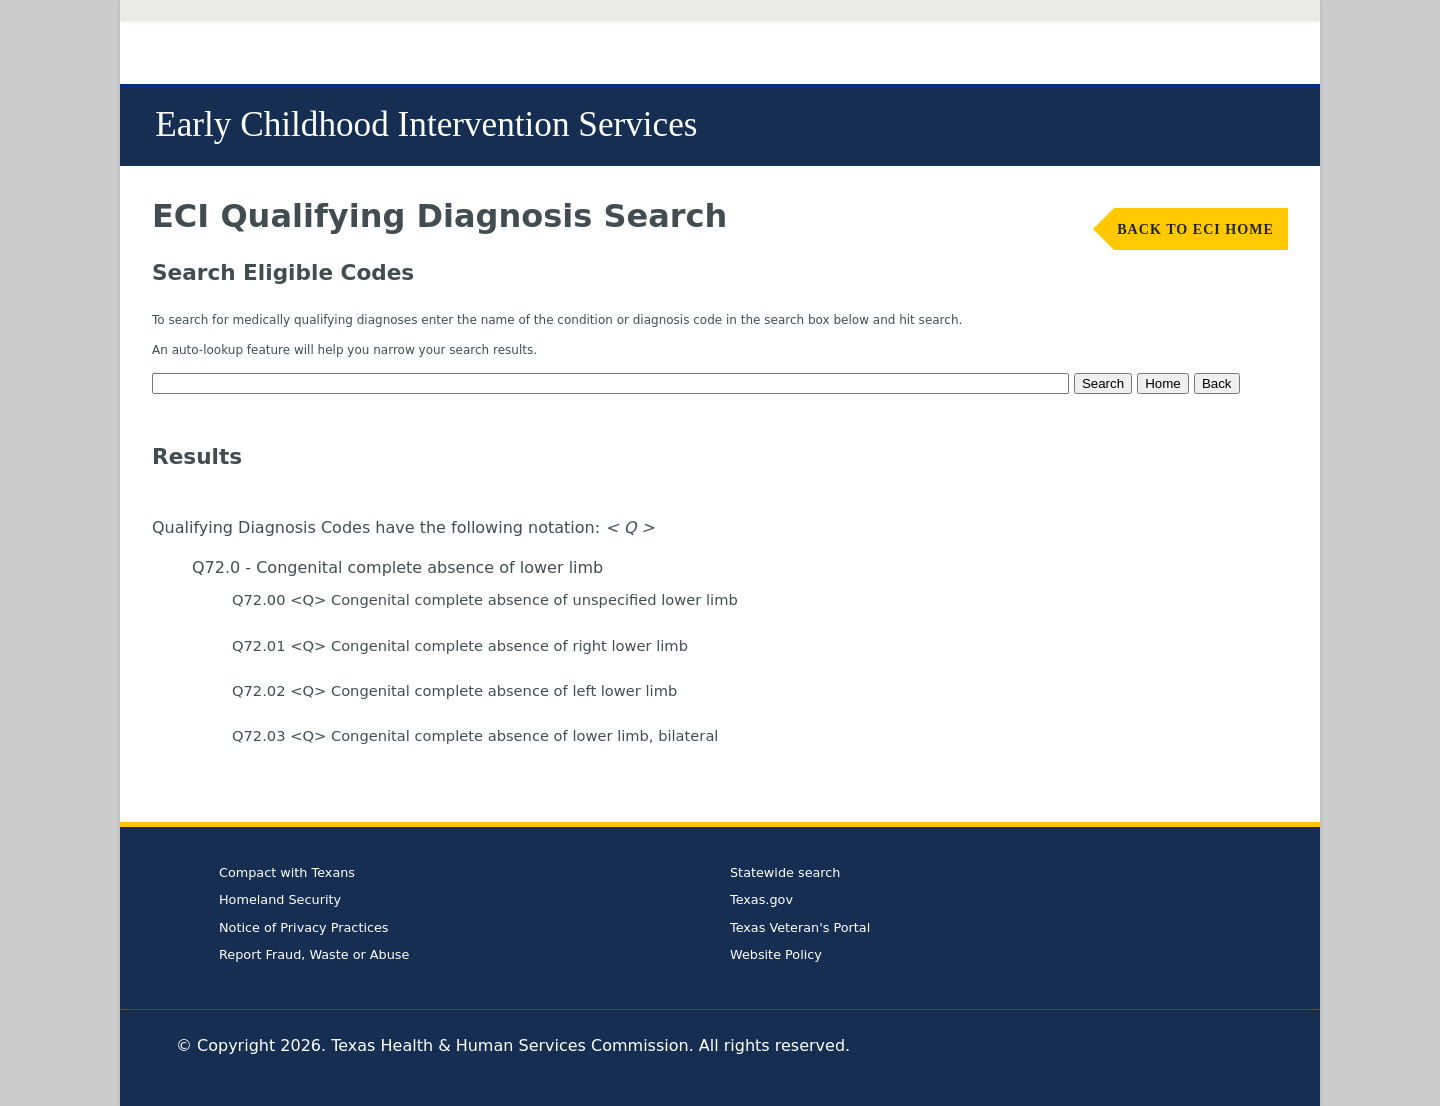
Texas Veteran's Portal (800, 927)
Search (1103, 383)
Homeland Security (280, 899)
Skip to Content (169, 17)
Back (1217, 383)
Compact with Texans (287, 872)
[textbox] (610, 383)
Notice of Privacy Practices (304, 927)
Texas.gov (761, 899)
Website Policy (776, 954)
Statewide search (785, 872)
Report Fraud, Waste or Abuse (314, 954)
